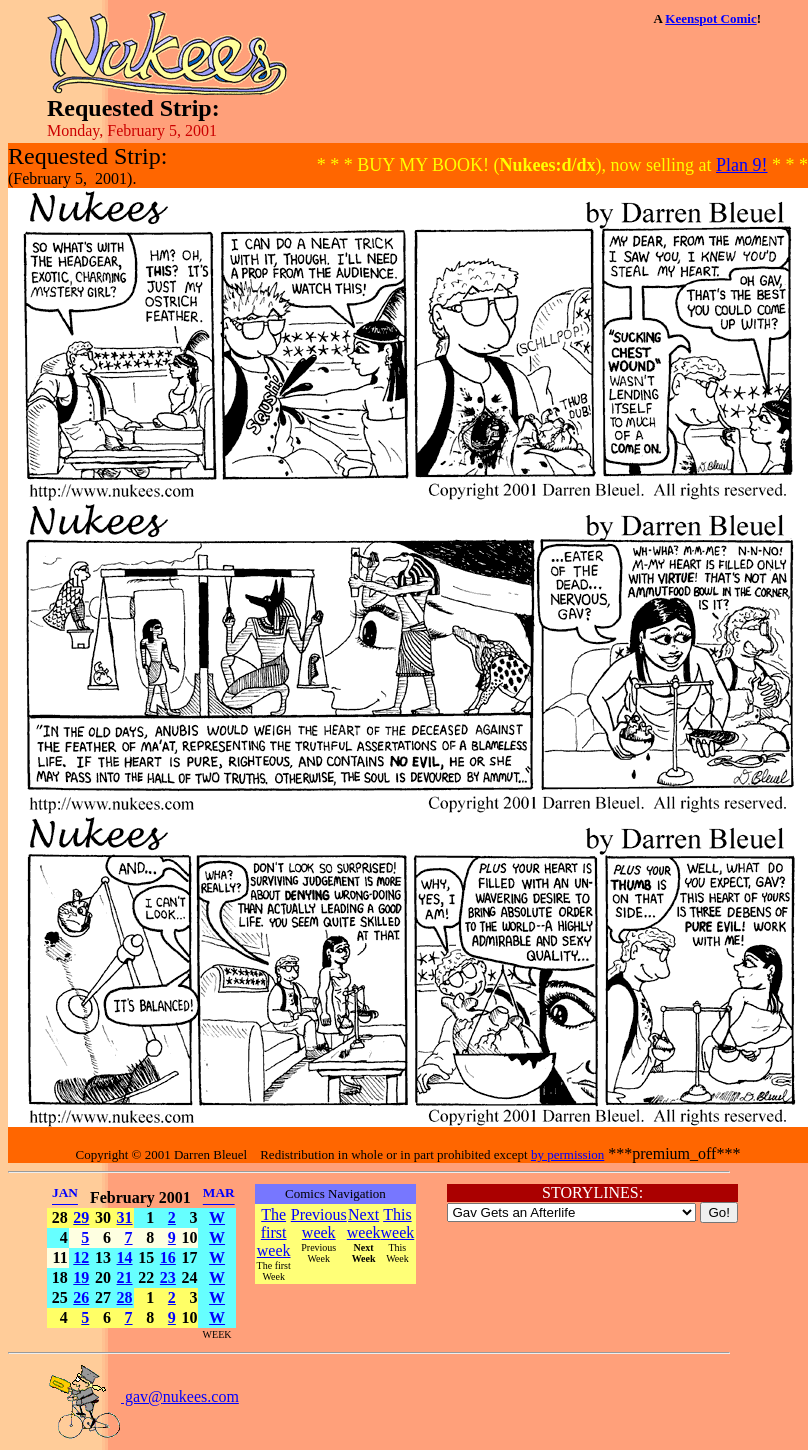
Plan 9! (742, 165)
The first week (274, 1232)
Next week (364, 1223)
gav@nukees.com (143, 1396)
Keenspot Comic (710, 18)
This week (398, 1223)
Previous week (319, 1223)
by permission (567, 1154)
